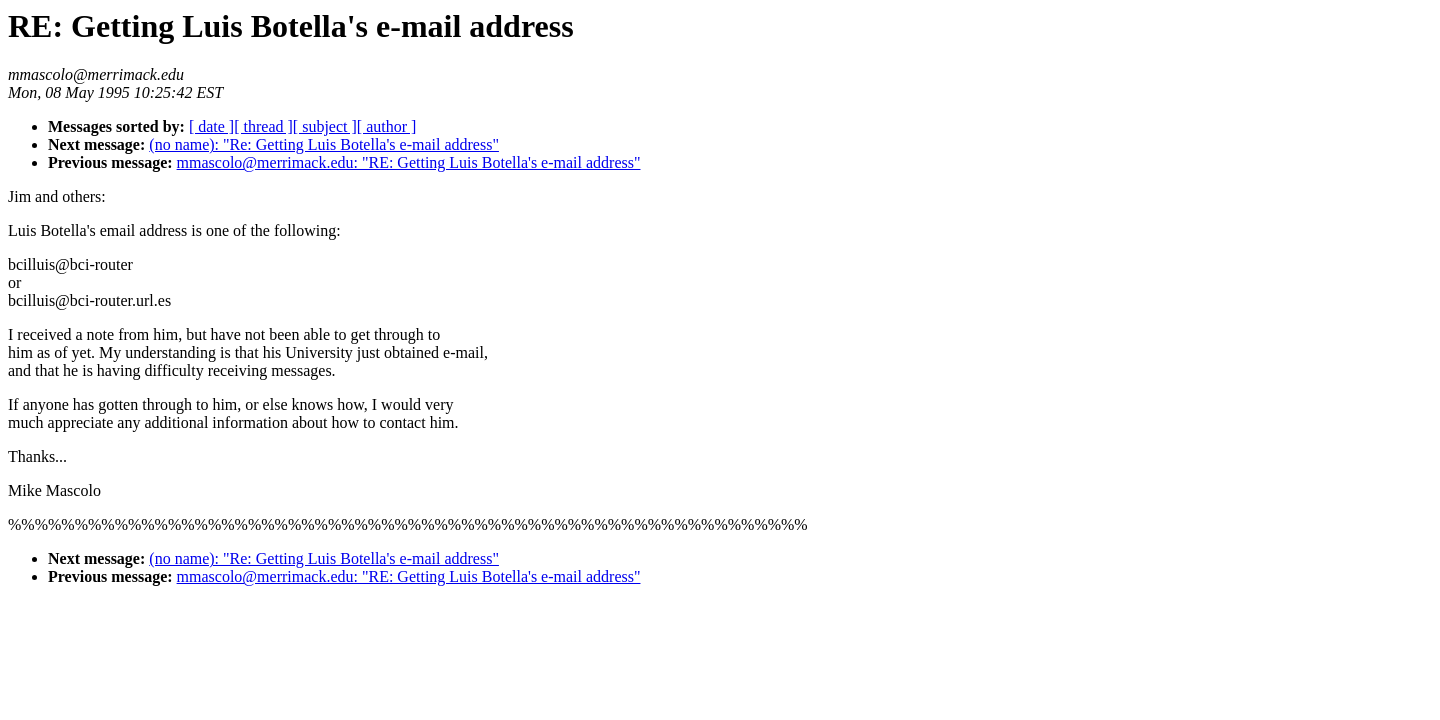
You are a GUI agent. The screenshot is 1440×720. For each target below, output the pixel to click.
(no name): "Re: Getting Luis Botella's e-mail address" (324, 144)
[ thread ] (263, 126)
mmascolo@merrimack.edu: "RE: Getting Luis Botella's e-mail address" (409, 162)
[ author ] (387, 126)
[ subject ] (325, 126)
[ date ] (211, 126)
